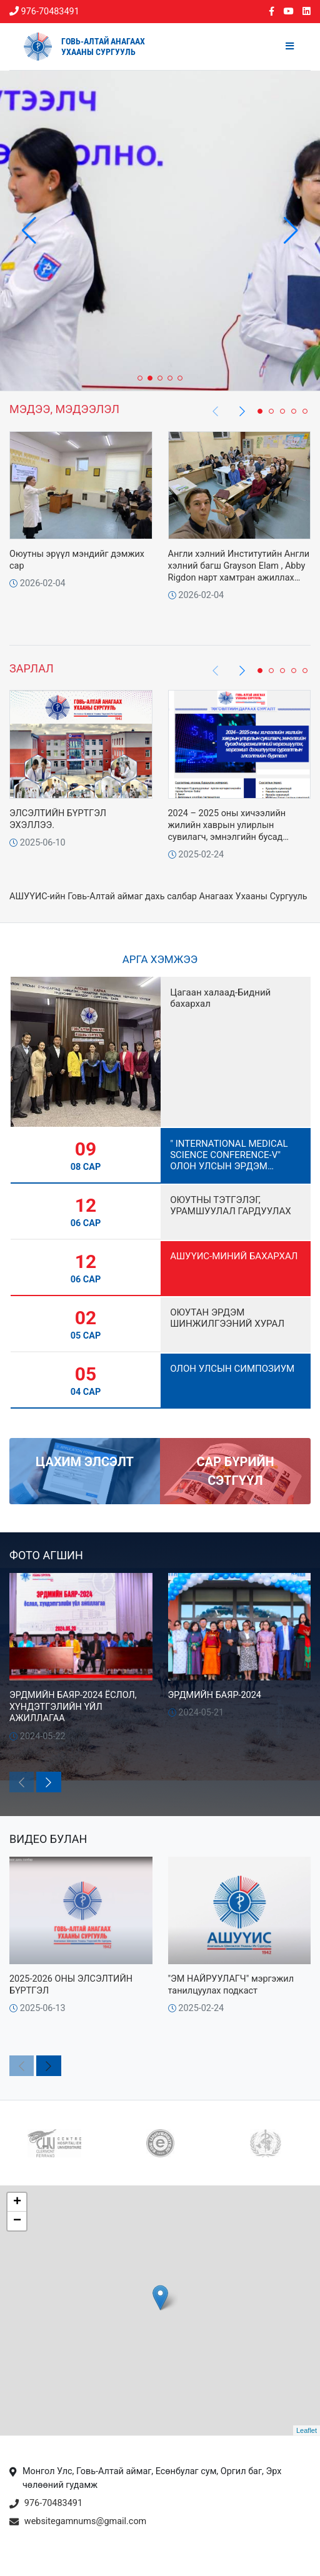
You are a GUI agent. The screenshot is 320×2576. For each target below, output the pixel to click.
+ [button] (17, 2202)
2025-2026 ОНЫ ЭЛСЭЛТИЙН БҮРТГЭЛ (70, 1985)
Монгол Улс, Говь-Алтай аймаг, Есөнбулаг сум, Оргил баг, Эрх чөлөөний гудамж (145, 2479)
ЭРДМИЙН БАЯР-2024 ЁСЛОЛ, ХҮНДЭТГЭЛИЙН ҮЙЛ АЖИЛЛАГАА (73, 1707)
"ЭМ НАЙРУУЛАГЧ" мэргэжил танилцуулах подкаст (231, 1985)
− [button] (17, 2221)
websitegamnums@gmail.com (77, 2522)
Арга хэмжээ (160, 959)
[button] (290, 230)
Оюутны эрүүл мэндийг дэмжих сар (76, 560)
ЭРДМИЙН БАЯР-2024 (214, 1695)
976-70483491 (44, 11)
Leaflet (306, 2430)
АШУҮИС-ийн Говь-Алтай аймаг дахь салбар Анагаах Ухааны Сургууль (158, 896)
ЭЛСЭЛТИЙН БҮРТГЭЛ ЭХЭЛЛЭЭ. (57, 819)
